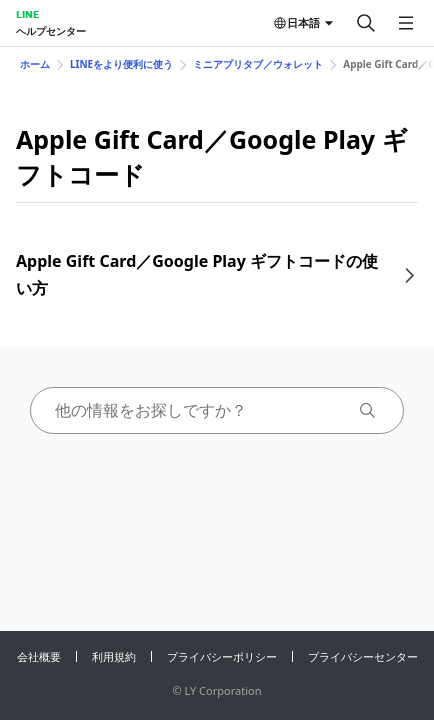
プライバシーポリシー (222, 656)
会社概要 (39, 656)
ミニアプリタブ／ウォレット (258, 64)
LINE (27, 14)
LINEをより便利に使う (121, 64)
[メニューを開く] (406, 23)
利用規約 (114, 656)
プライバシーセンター (363, 656)
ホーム (35, 64)
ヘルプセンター (51, 31)
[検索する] (366, 23)
